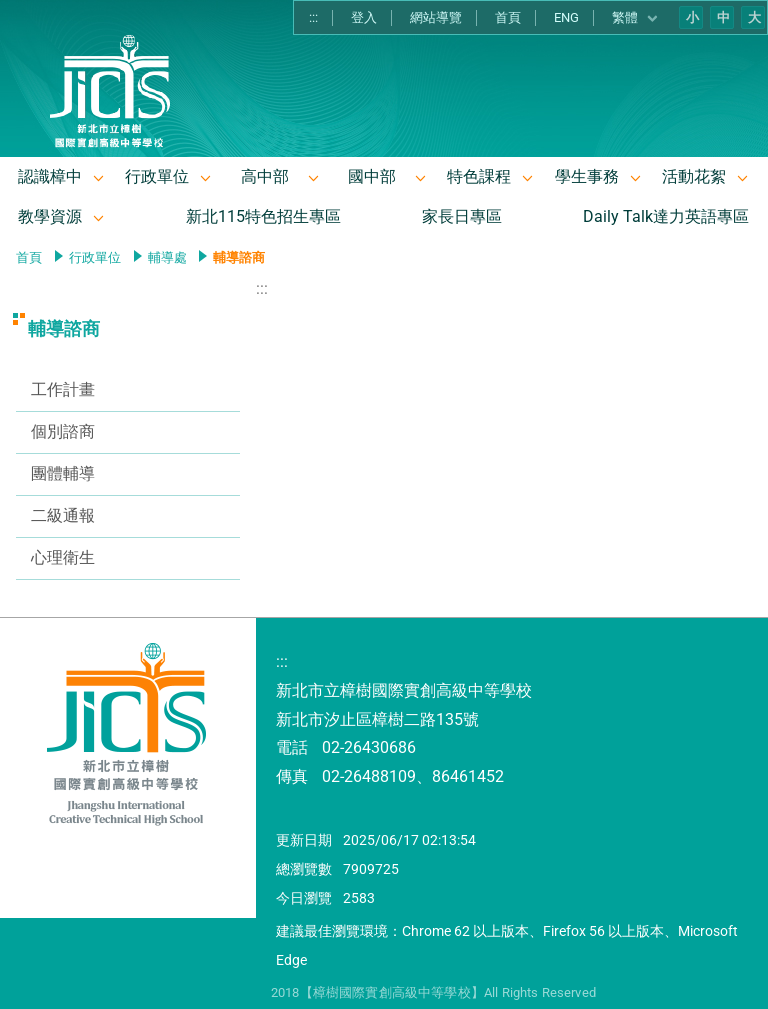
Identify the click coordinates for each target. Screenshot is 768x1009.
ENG (566, 17)
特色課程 (479, 176)
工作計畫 (63, 389)
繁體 (635, 18)
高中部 (265, 176)
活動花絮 (694, 176)
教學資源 (50, 216)
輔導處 (167, 257)
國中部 (372, 176)
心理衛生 (63, 557)
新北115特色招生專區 (263, 216)
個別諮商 (63, 431)
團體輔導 (63, 473)
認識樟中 (50, 176)
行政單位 (157, 176)
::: (313, 17)
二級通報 (63, 515)
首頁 (508, 17)
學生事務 (587, 176)
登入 (364, 17)
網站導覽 (436, 17)
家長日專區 (462, 216)
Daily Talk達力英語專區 (666, 216)
